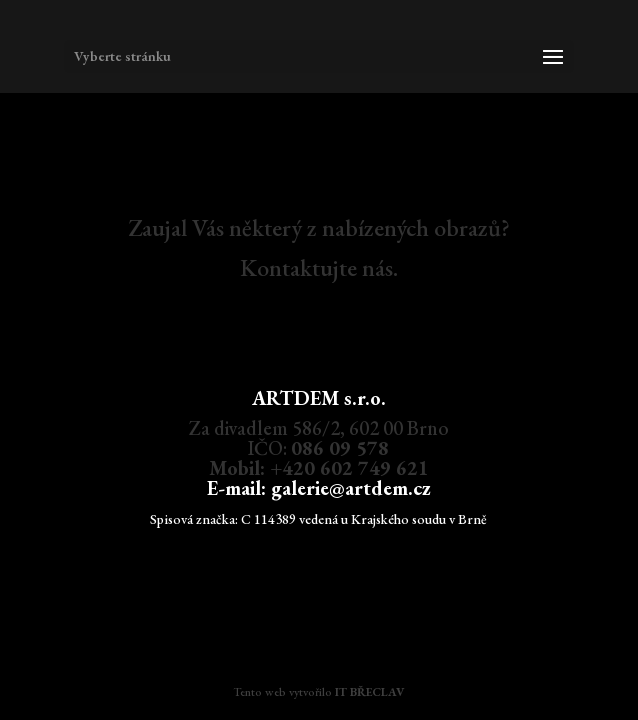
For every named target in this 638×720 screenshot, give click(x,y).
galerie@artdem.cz (351, 488)
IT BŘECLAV (369, 692)
